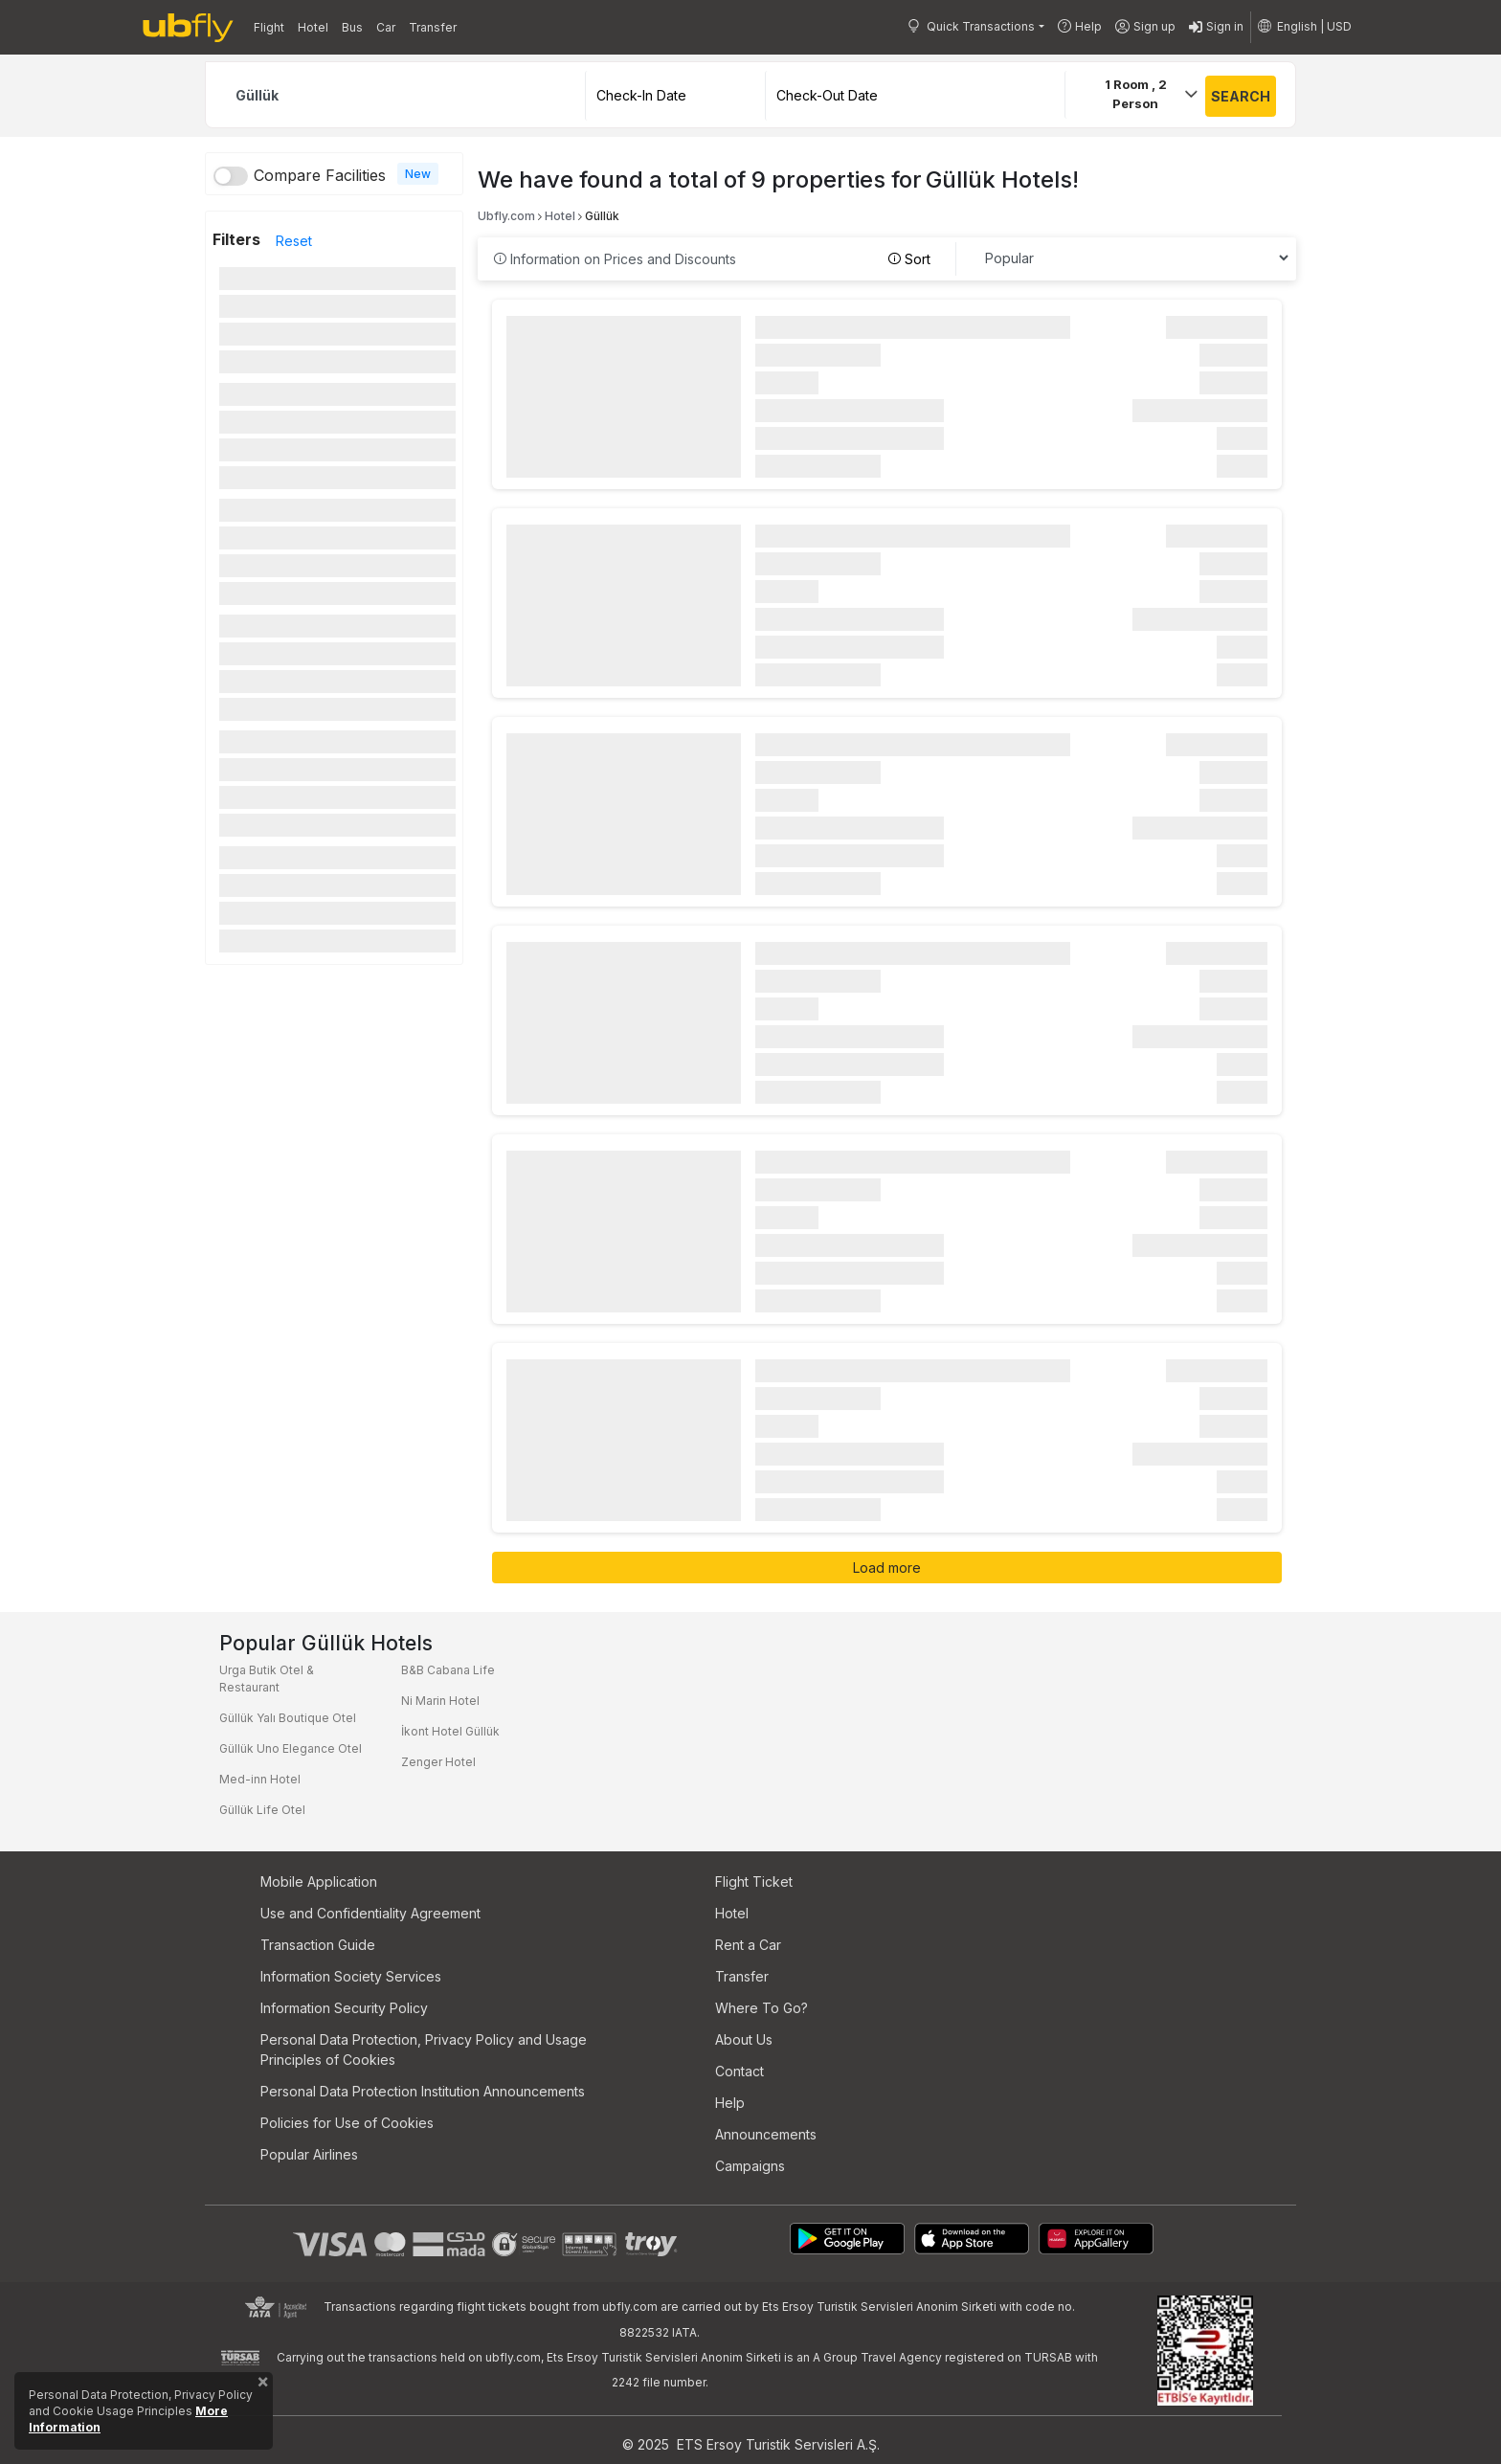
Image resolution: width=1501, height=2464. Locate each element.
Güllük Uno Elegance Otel (290, 1748)
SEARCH (1240, 96)
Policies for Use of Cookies (347, 2123)
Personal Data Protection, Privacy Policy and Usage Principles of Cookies (423, 2049)
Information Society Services (350, 1976)
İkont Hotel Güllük (450, 1731)
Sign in (1216, 27)
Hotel (313, 27)
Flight (269, 27)
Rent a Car (748, 1945)
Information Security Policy (344, 2008)
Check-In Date (641, 95)
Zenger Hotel (438, 1762)
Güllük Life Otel (262, 1810)
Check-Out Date (827, 95)
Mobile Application (318, 1881)
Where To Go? (761, 2008)
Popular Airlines (309, 2154)
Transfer (433, 27)
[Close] (263, 2385)
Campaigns (750, 2166)
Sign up (1145, 27)
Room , (1136, 94)
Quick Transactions (971, 26)
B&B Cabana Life (448, 1670)
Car (385, 27)
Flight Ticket (754, 1881)
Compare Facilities (320, 175)
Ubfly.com (506, 216)
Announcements (766, 2134)
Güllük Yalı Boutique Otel (287, 1718)
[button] (1305, 26)
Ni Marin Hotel (440, 1700)
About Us (744, 2039)
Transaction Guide (317, 1945)
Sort (908, 259)
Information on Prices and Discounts (614, 259)
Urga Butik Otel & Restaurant (266, 1678)
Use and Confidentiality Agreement (370, 1913)
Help (1080, 26)
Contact (739, 2071)
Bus (352, 27)
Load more (887, 1567)
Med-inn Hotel (260, 1779)
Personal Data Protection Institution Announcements (422, 2091)
